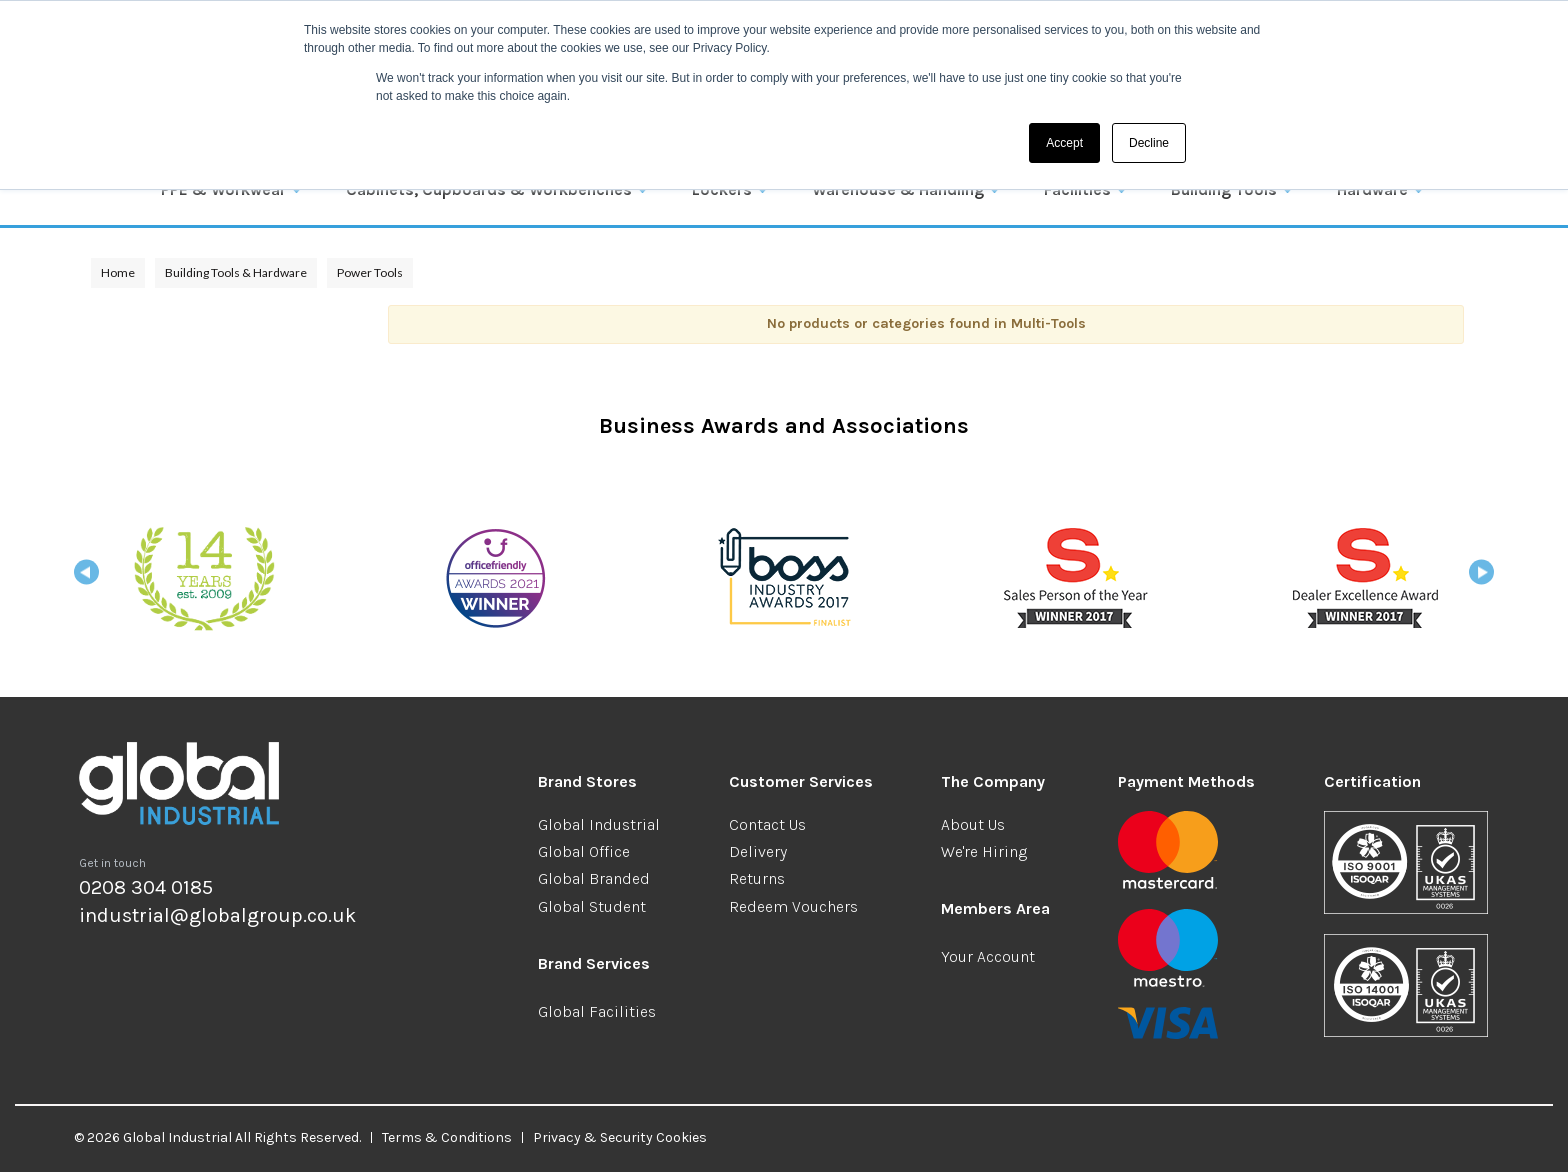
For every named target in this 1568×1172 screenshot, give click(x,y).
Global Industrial (599, 824)
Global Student (592, 906)
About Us (973, 824)
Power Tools (370, 272)
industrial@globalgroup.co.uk (217, 915)
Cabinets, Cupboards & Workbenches (489, 189)
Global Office (584, 851)
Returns (757, 878)
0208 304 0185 (146, 887)
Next (1481, 578)
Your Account (988, 956)
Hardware (1372, 189)
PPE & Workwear (223, 189)
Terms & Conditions (447, 1137)
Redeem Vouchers (793, 906)
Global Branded (594, 878)
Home (118, 272)
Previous (86, 578)
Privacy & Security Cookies (620, 1137)
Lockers (722, 189)
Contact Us (767, 824)
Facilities (1077, 189)
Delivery (758, 851)
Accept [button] (1064, 143)
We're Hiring (984, 851)
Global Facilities (597, 1011)
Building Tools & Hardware (236, 272)
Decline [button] (1149, 143)
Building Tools (1224, 189)
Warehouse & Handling (898, 189)
